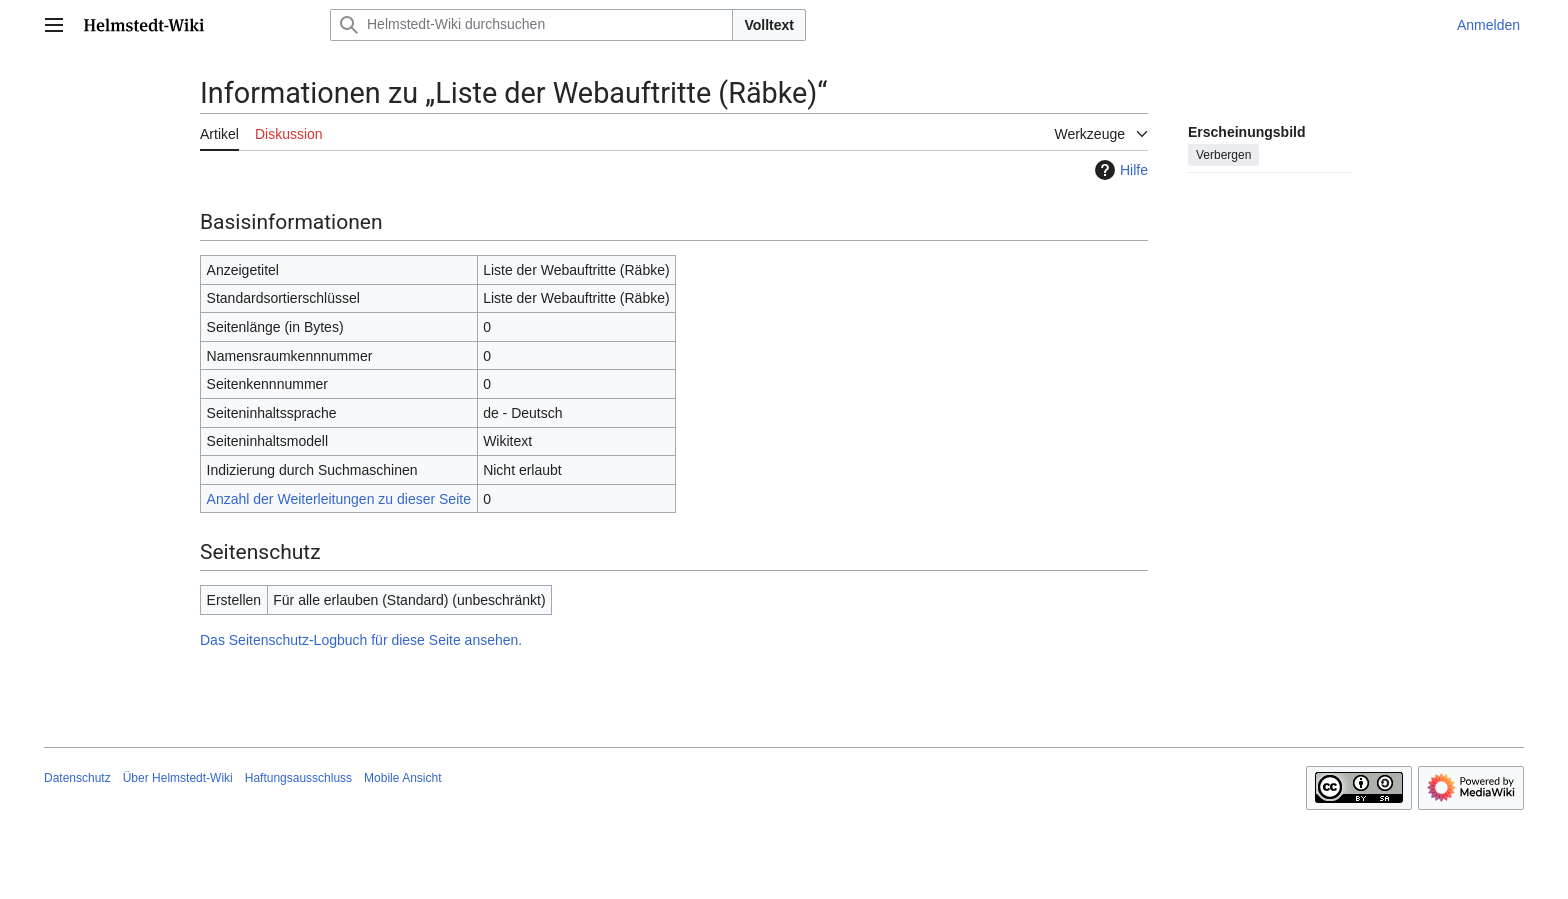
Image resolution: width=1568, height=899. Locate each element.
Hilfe (1119, 170)
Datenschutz (77, 778)
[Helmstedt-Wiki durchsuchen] (531, 25)
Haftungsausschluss (298, 778)
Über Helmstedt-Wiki (178, 778)
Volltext (769, 25)
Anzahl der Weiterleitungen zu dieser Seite (339, 499)
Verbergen (1223, 155)
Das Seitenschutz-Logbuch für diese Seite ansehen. (361, 640)
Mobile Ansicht (402, 778)
